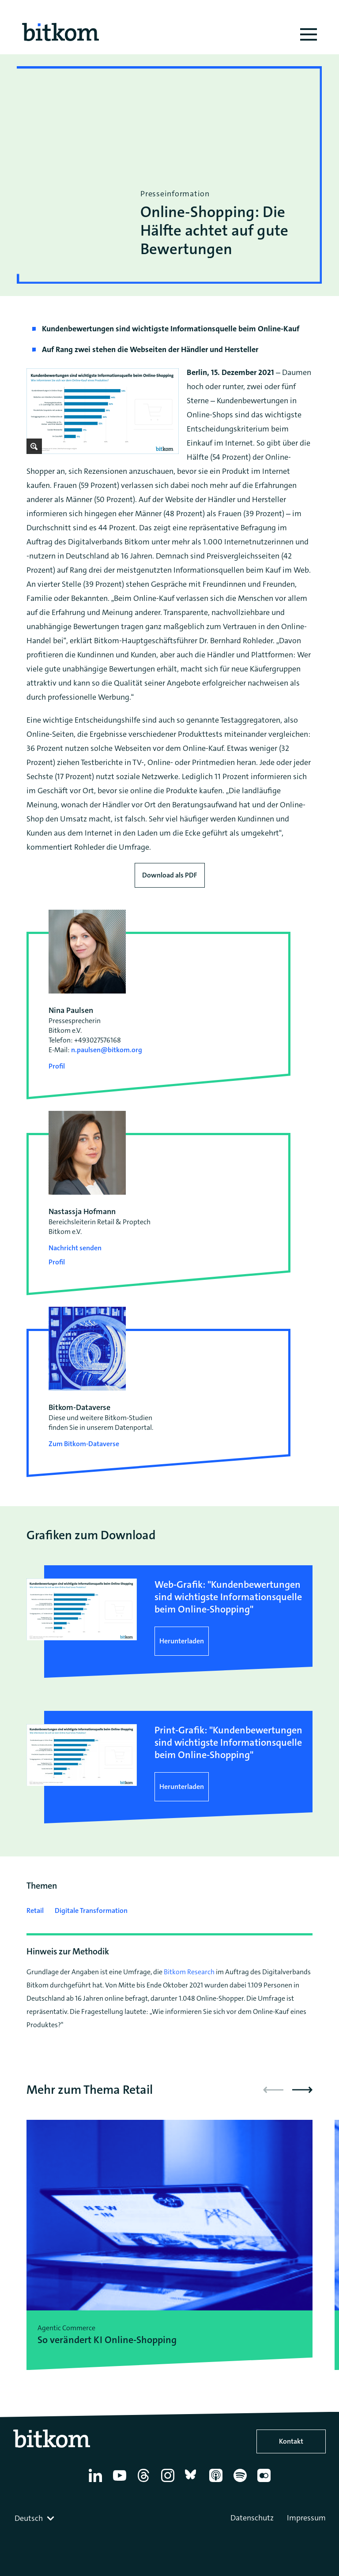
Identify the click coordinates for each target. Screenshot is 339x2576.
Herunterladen (181, 1641)
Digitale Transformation (91, 1910)
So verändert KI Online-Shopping (107, 2340)
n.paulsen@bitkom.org (106, 1049)
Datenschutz (252, 2517)
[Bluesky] (193, 2482)
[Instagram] (169, 2482)
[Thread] (145, 2482)
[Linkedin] (97, 2482)
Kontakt (291, 2441)
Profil (57, 1066)
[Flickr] (265, 2482)
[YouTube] (121, 2482)
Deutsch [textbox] (29, 2518)
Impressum (306, 2517)
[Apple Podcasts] (217, 2482)
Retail (35, 1910)
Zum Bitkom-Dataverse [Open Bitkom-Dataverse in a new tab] (84, 1443)
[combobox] (35, 2518)
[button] (302, 2090)
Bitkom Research (189, 1971)
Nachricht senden (75, 1247)
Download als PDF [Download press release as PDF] (169, 875)
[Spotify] (242, 2482)
